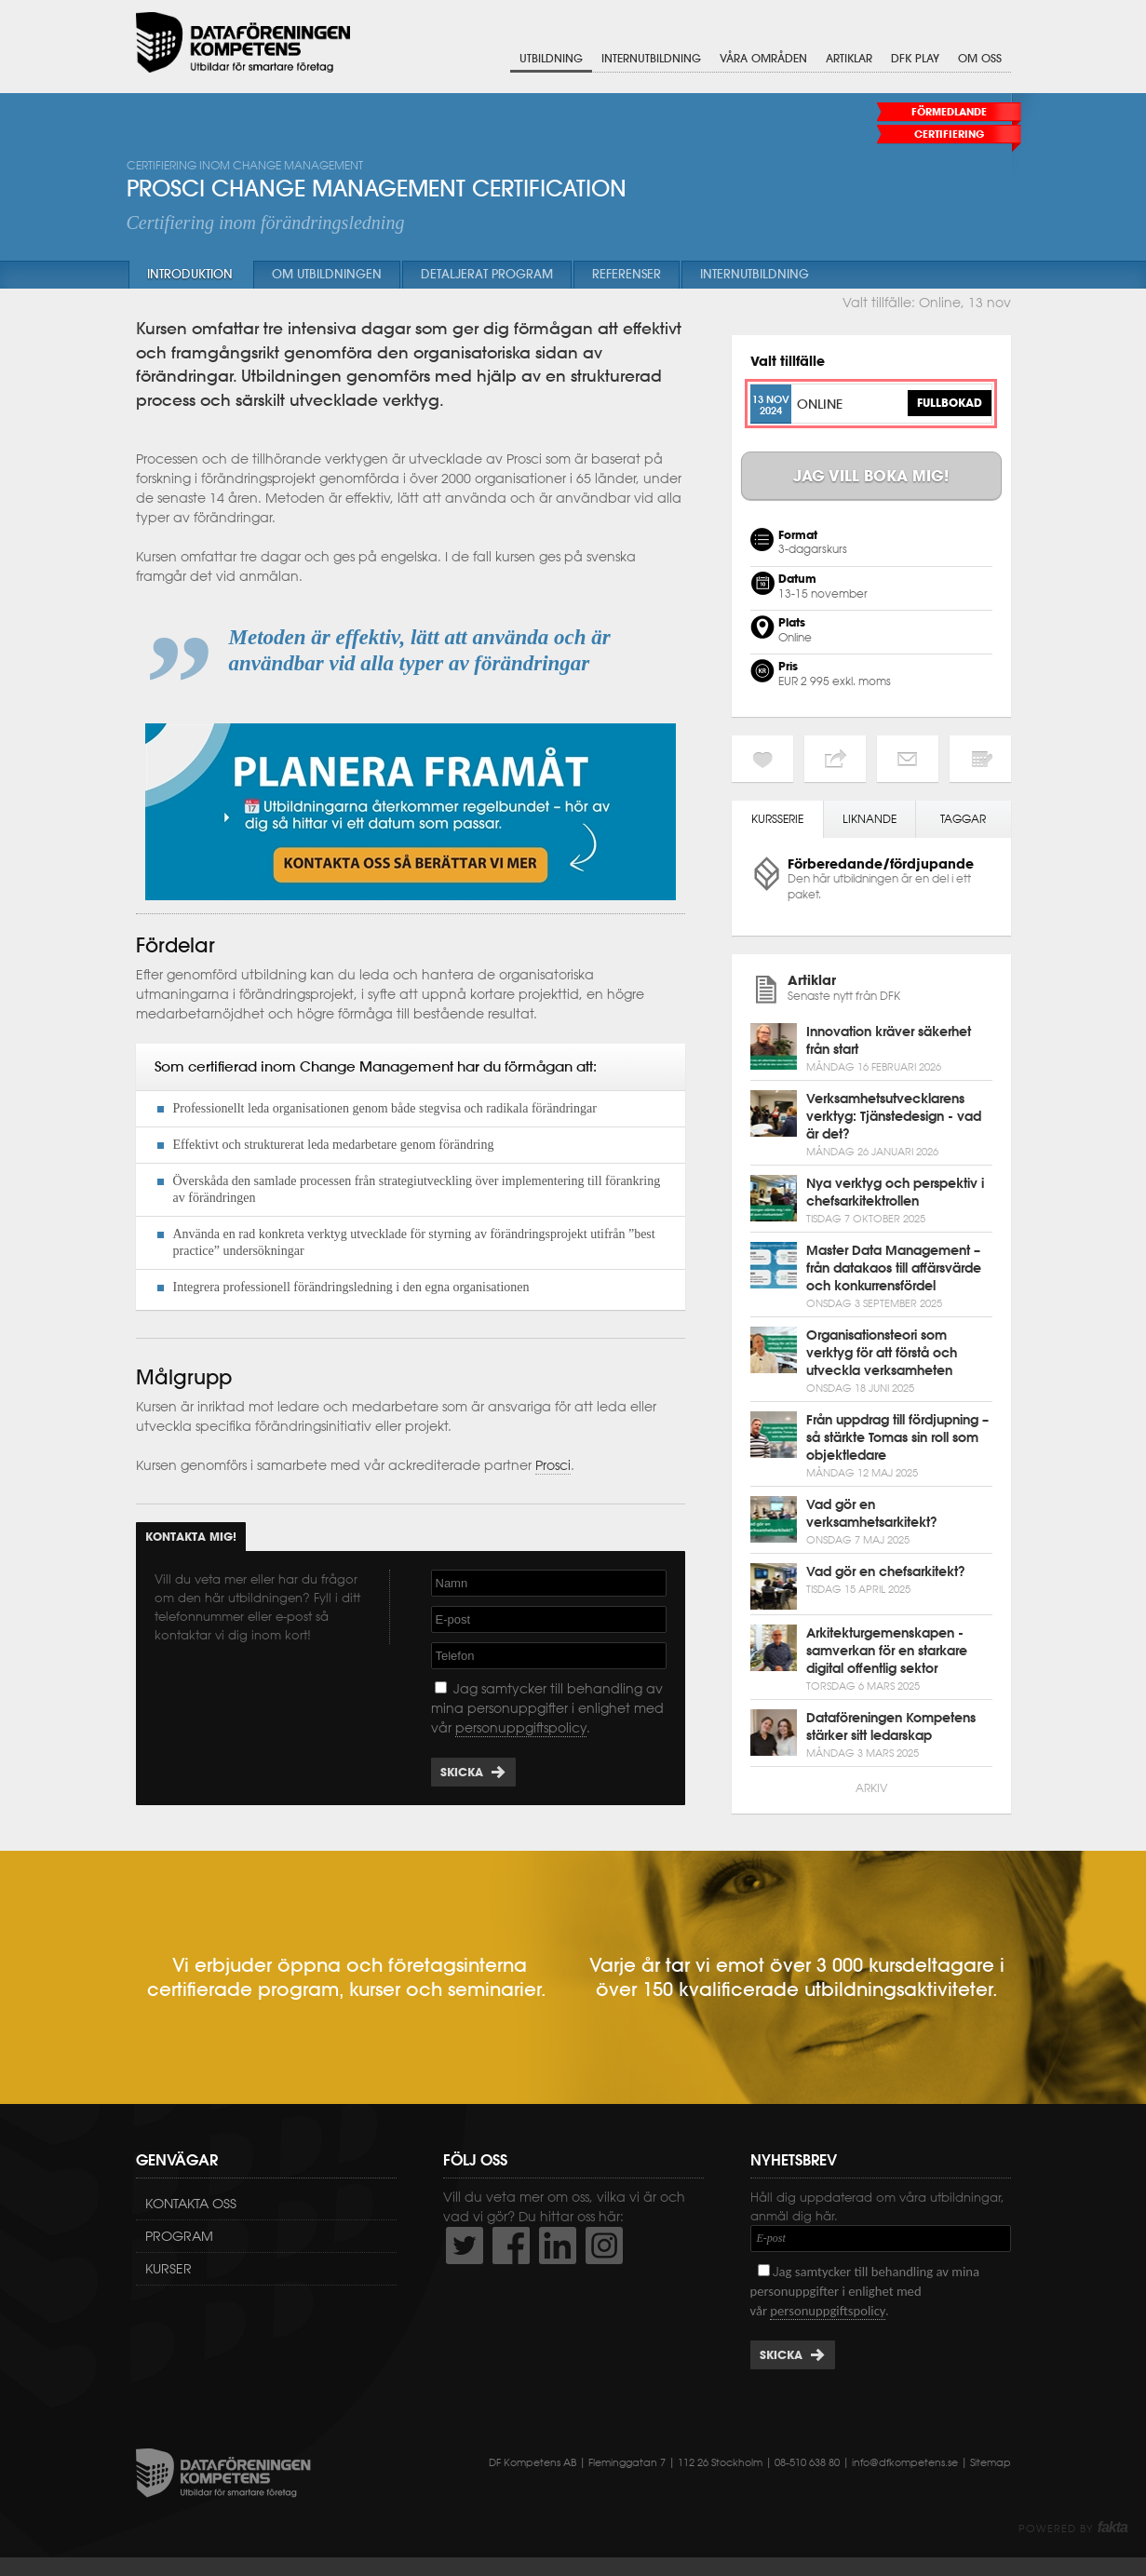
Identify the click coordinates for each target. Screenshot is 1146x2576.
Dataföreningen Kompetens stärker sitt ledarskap (891, 1726)
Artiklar (849, 58)
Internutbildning (651, 58)
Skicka (461, 1772)
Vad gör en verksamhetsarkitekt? (871, 1513)
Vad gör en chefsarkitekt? (885, 1571)
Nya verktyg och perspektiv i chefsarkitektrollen (895, 1192)
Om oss (980, 58)
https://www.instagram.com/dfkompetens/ (604, 2245)
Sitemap (990, 2462)
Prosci (553, 1465)
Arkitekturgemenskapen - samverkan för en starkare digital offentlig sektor (886, 1651)
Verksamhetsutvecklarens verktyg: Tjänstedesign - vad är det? (893, 1116)
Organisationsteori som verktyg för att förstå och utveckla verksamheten (881, 1353)
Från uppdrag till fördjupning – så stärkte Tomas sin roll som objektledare (897, 1437)
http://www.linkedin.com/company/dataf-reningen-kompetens (557, 2245)
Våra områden (763, 58)
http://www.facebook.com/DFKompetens (511, 2245)
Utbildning (551, 58)
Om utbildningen (327, 274)
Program (179, 2236)
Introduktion (190, 274)
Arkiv (871, 1788)
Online (820, 403)
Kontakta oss (190, 2203)
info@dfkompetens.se (905, 2462)
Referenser (626, 274)
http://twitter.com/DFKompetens (464, 2245)
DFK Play (915, 58)
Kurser (168, 2268)
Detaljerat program (487, 274)
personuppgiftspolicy (520, 1728)
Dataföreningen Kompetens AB (243, 42)
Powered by (1072, 2528)
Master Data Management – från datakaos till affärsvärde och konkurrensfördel (893, 1268)
